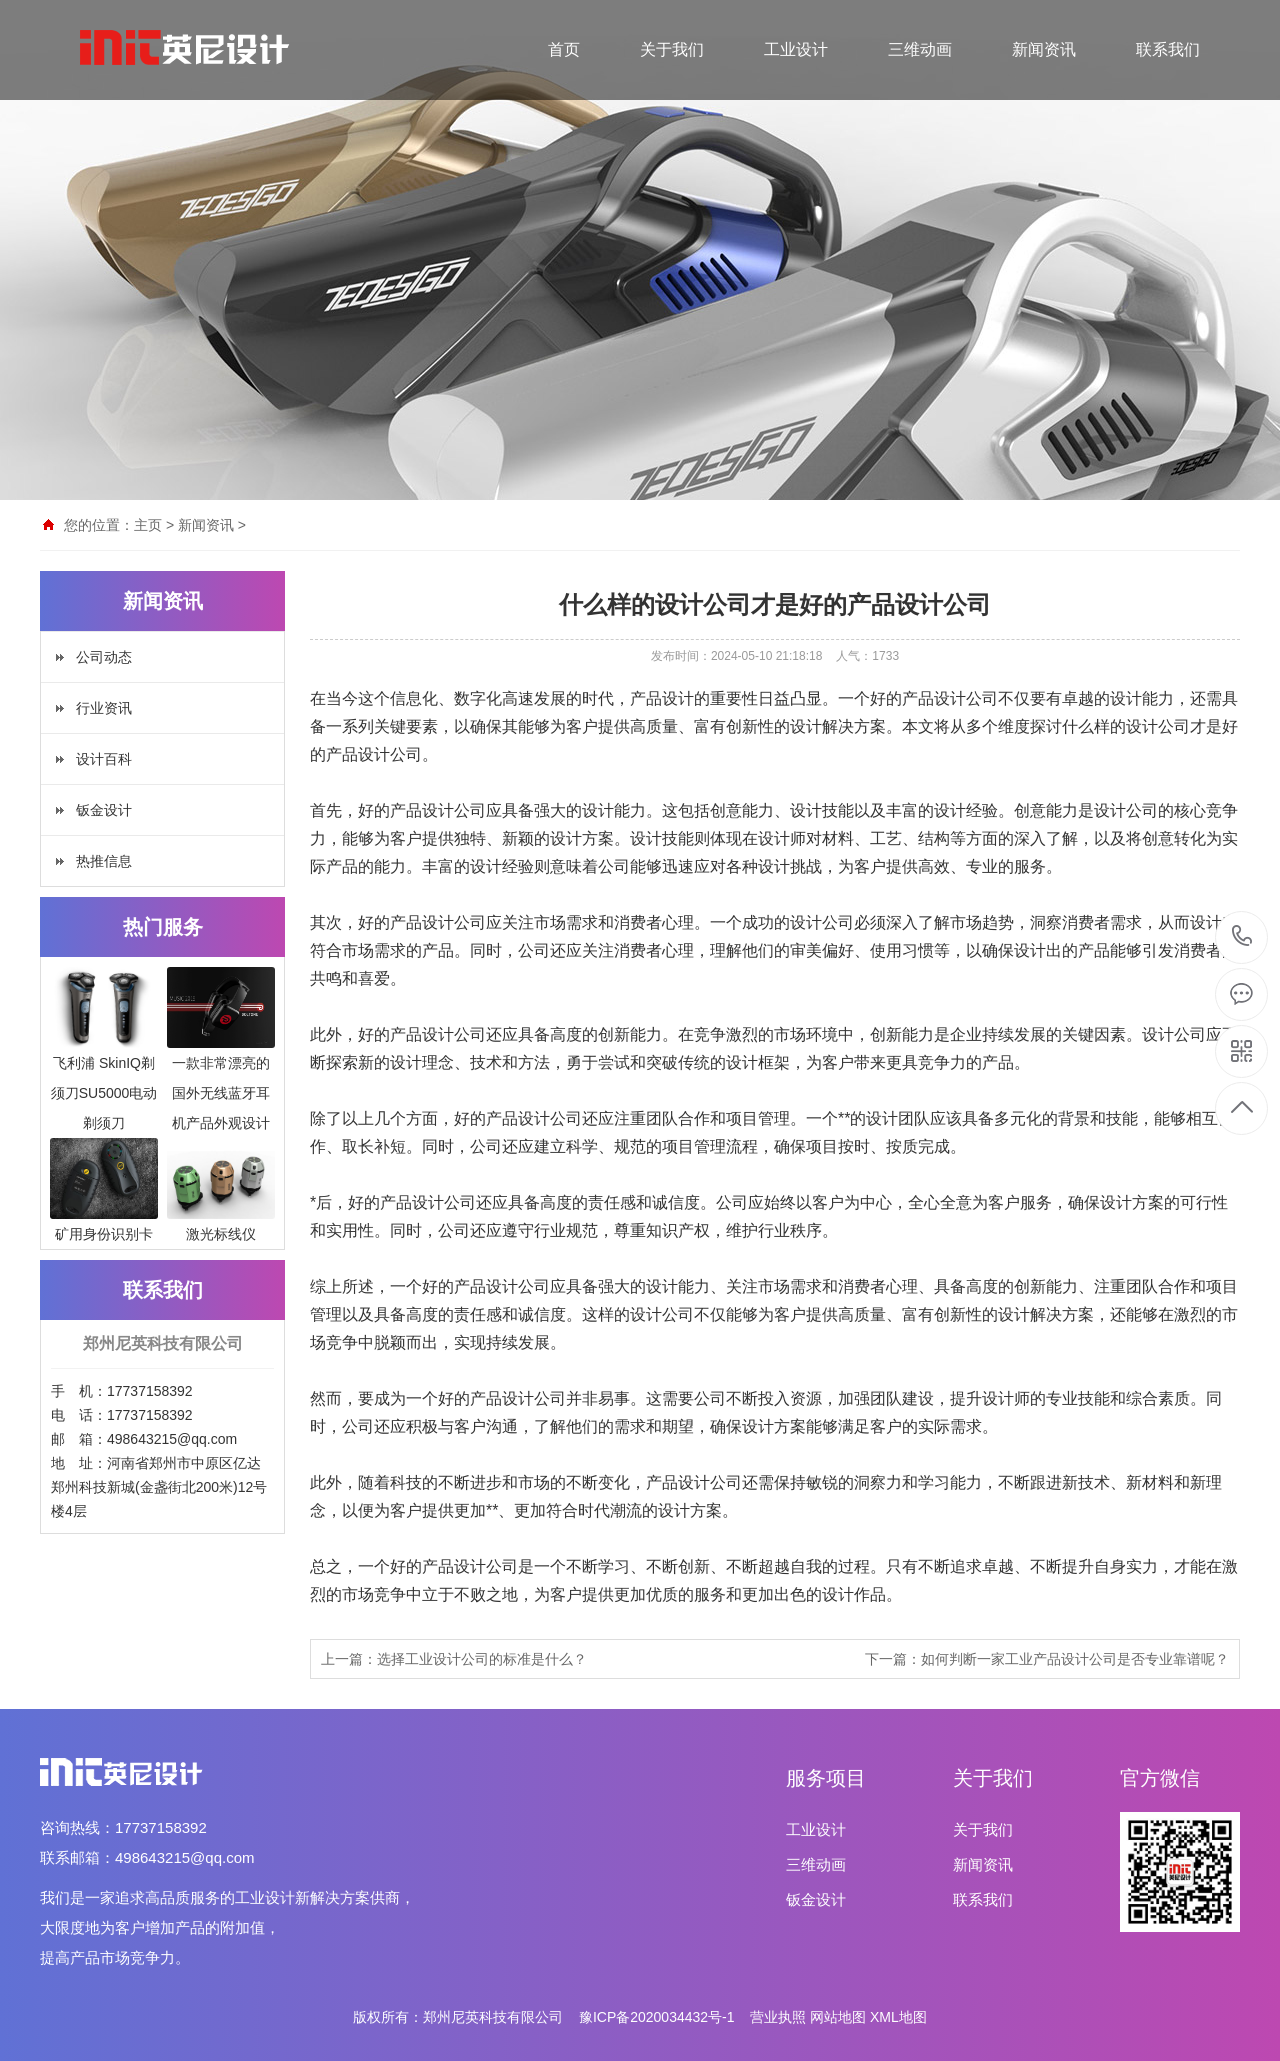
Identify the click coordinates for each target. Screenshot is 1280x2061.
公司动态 (104, 657)
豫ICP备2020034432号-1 (657, 2017)
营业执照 (778, 2017)
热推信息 (104, 861)
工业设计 (796, 49)
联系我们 (1168, 49)
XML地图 (898, 2017)
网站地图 (838, 2017)
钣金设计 (104, 810)
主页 (148, 525)
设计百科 (104, 759)
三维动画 (920, 49)
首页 (564, 49)
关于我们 (672, 49)
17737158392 (1242, 936)
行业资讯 (104, 708)
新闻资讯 (1044, 49)
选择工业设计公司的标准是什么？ (482, 1659)
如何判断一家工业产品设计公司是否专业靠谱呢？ (1075, 1659)
